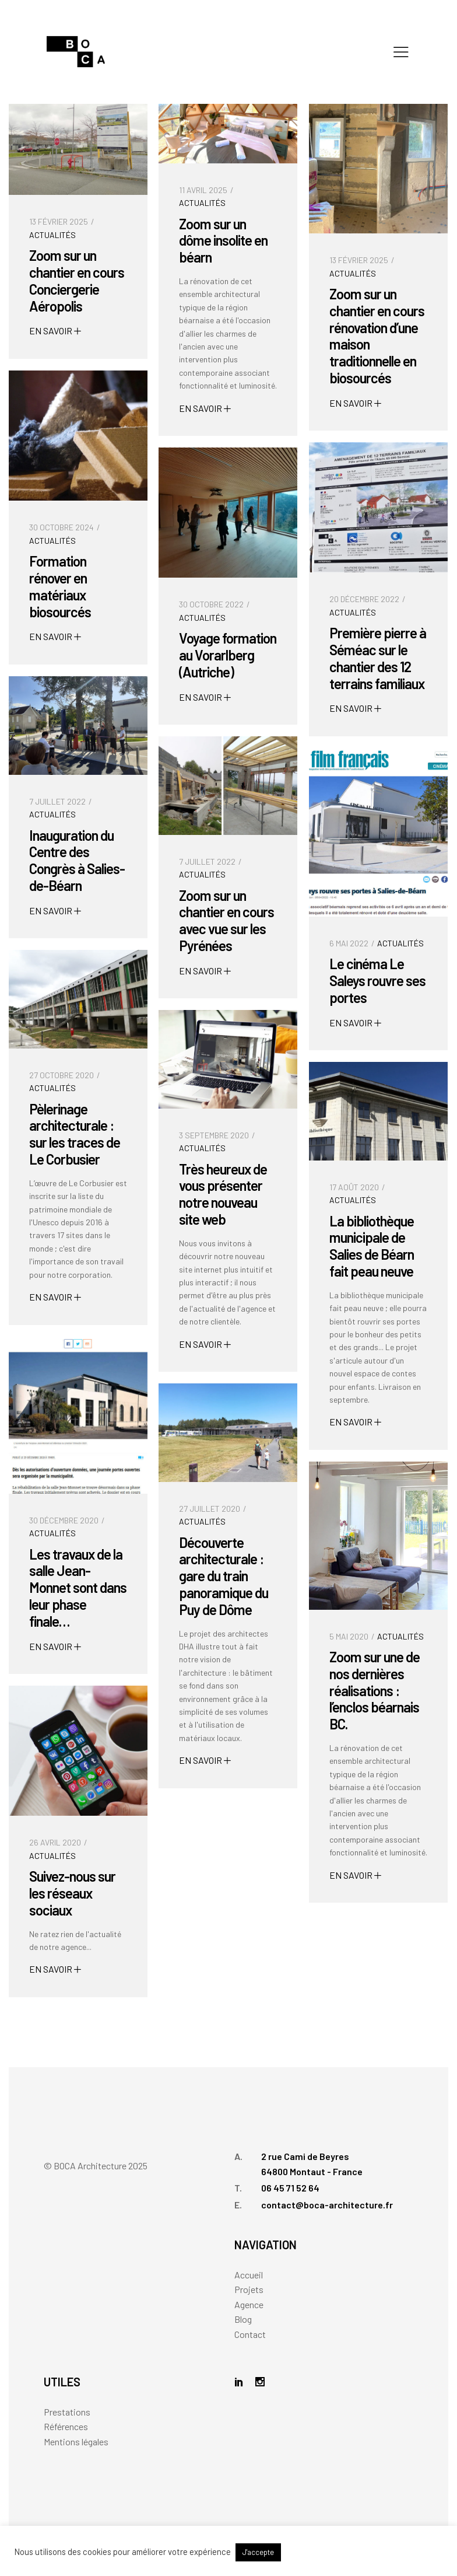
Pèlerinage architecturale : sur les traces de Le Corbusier (74, 1134)
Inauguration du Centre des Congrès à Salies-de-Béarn (77, 860)
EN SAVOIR (55, 330)
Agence (248, 2304)
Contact (250, 2334)
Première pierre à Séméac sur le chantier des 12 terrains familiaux (377, 657)
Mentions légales (76, 2441)
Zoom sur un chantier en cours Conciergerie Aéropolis (76, 280)
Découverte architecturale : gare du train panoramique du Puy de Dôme (223, 1576)
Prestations (67, 2411)
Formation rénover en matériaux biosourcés (60, 586)
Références (66, 2426)
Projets (248, 2289)
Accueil (248, 2274)
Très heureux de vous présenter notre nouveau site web (223, 1194)
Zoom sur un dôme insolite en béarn (223, 240)
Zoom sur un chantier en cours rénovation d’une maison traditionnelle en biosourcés (376, 335)
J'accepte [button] (258, 2552)
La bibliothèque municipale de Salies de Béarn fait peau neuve (371, 1246)
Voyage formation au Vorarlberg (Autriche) (227, 655)
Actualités (52, 235)
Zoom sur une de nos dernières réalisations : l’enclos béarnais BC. (374, 1690)
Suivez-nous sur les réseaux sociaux (72, 1893)
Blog (243, 2319)
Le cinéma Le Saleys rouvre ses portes (377, 980)
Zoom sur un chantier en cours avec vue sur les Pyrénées (226, 920)
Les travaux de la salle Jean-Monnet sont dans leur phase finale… (77, 1588)
